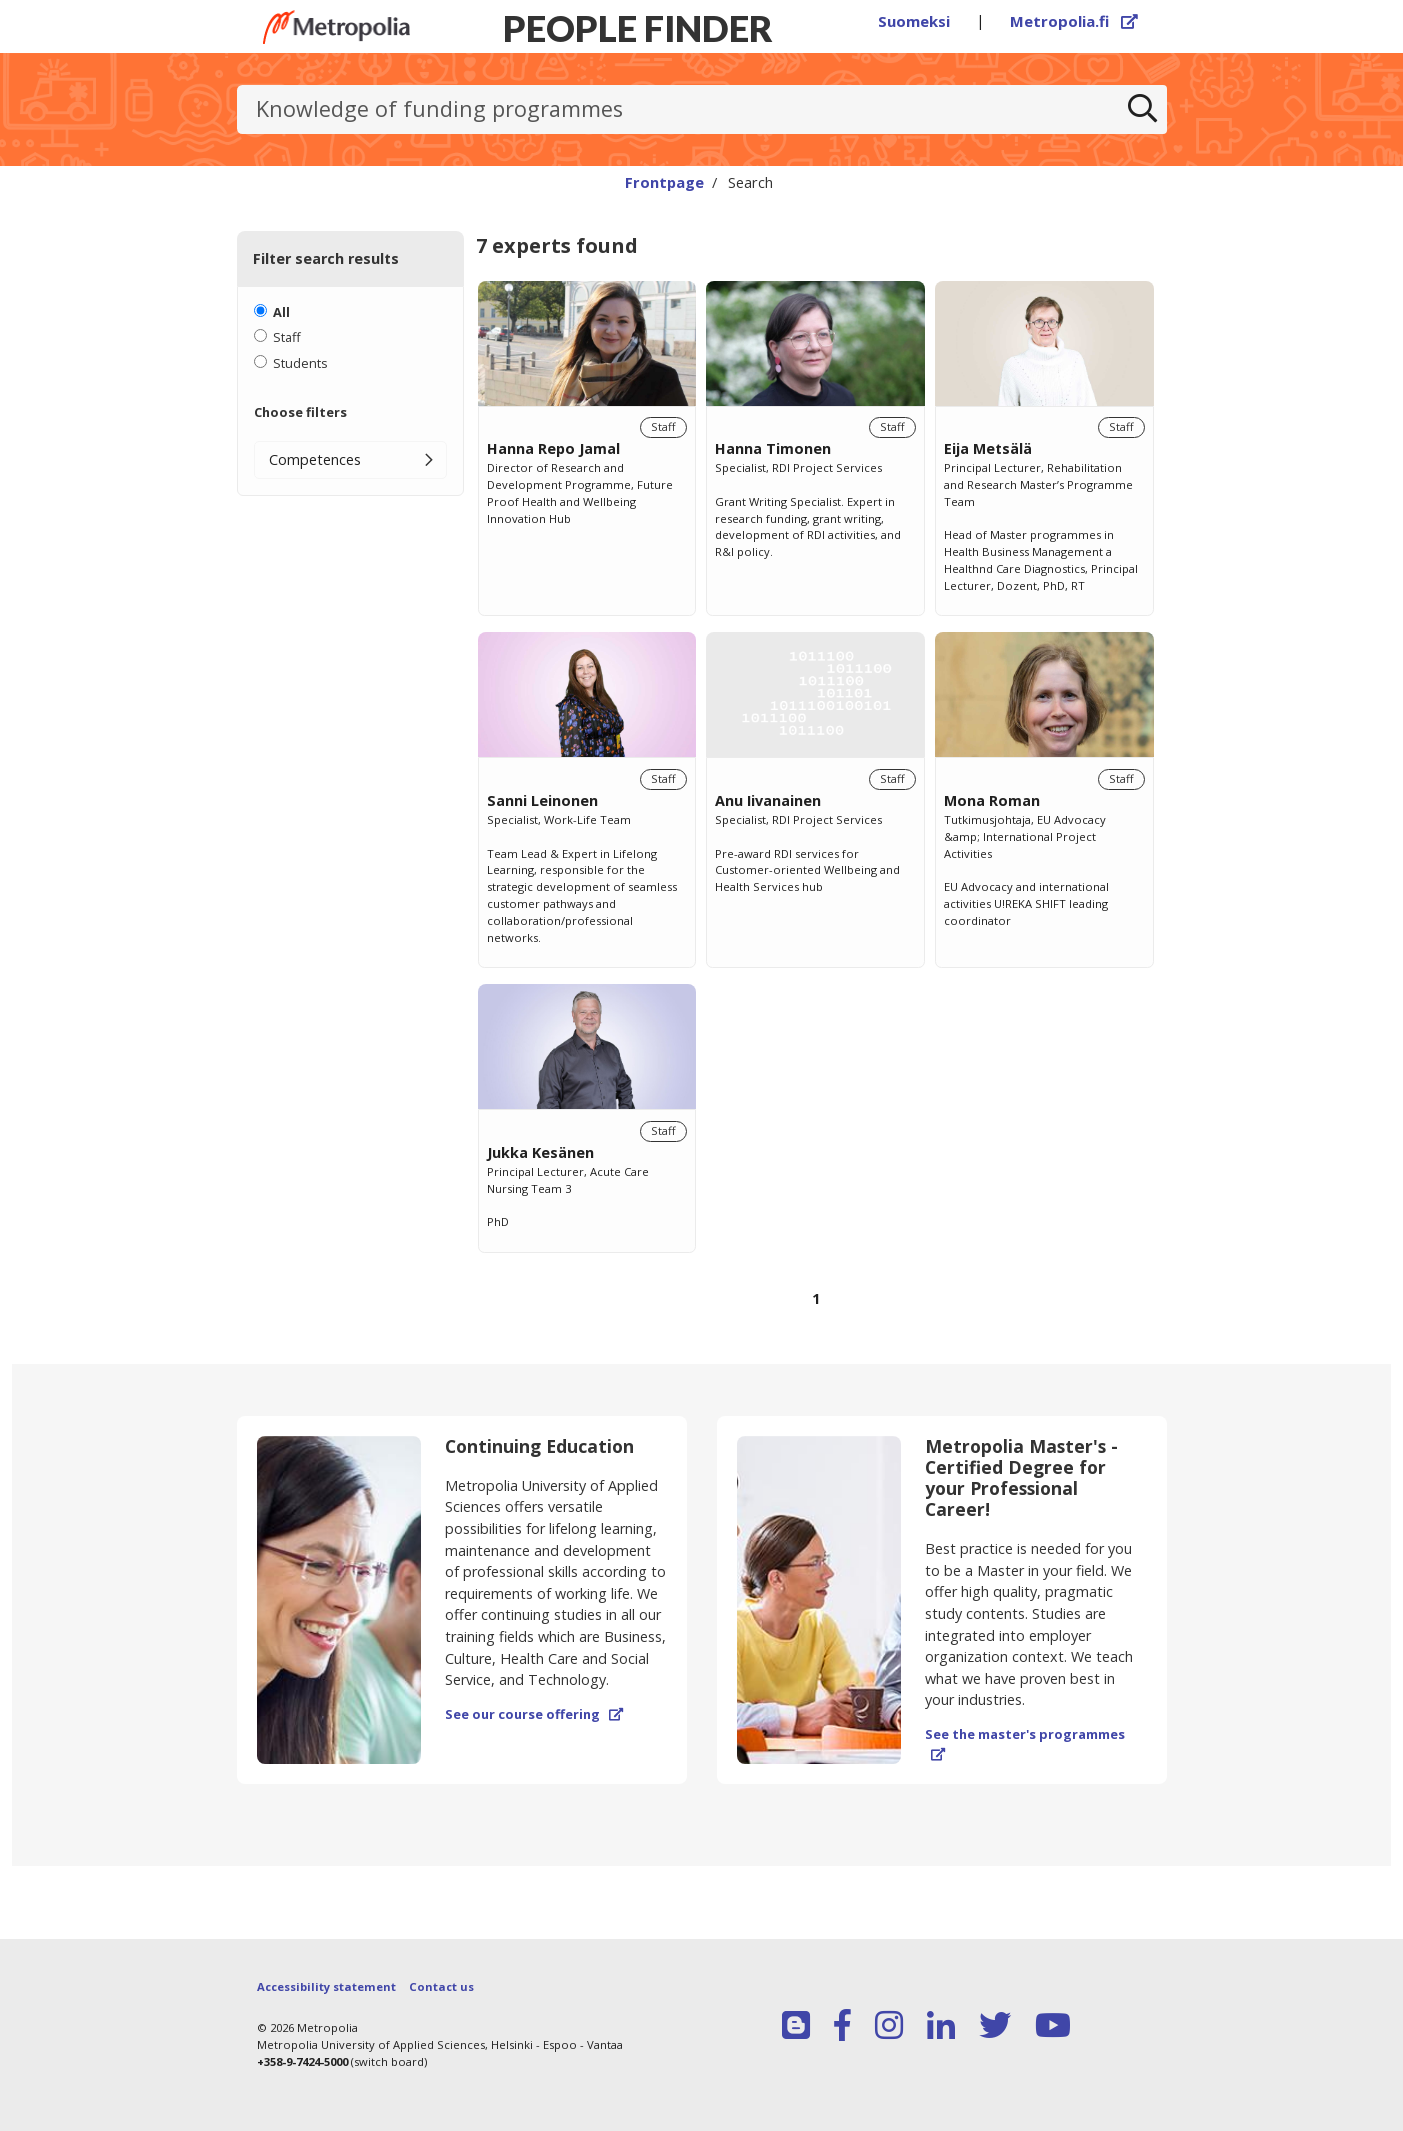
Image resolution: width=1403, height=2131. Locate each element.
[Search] (1142, 110)
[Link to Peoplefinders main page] (336, 27)
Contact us (441, 1986)
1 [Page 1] (816, 1298)
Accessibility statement (326, 1986)
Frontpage (664, 182)
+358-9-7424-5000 (302, 2061)
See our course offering (534, 1714)
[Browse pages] (816, 1310)
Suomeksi (914, 21)
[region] (816, 816)
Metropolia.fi (1074, 21)
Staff (287, 337)
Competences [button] (315, 459)
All (281, 312)
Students (300, 363)
